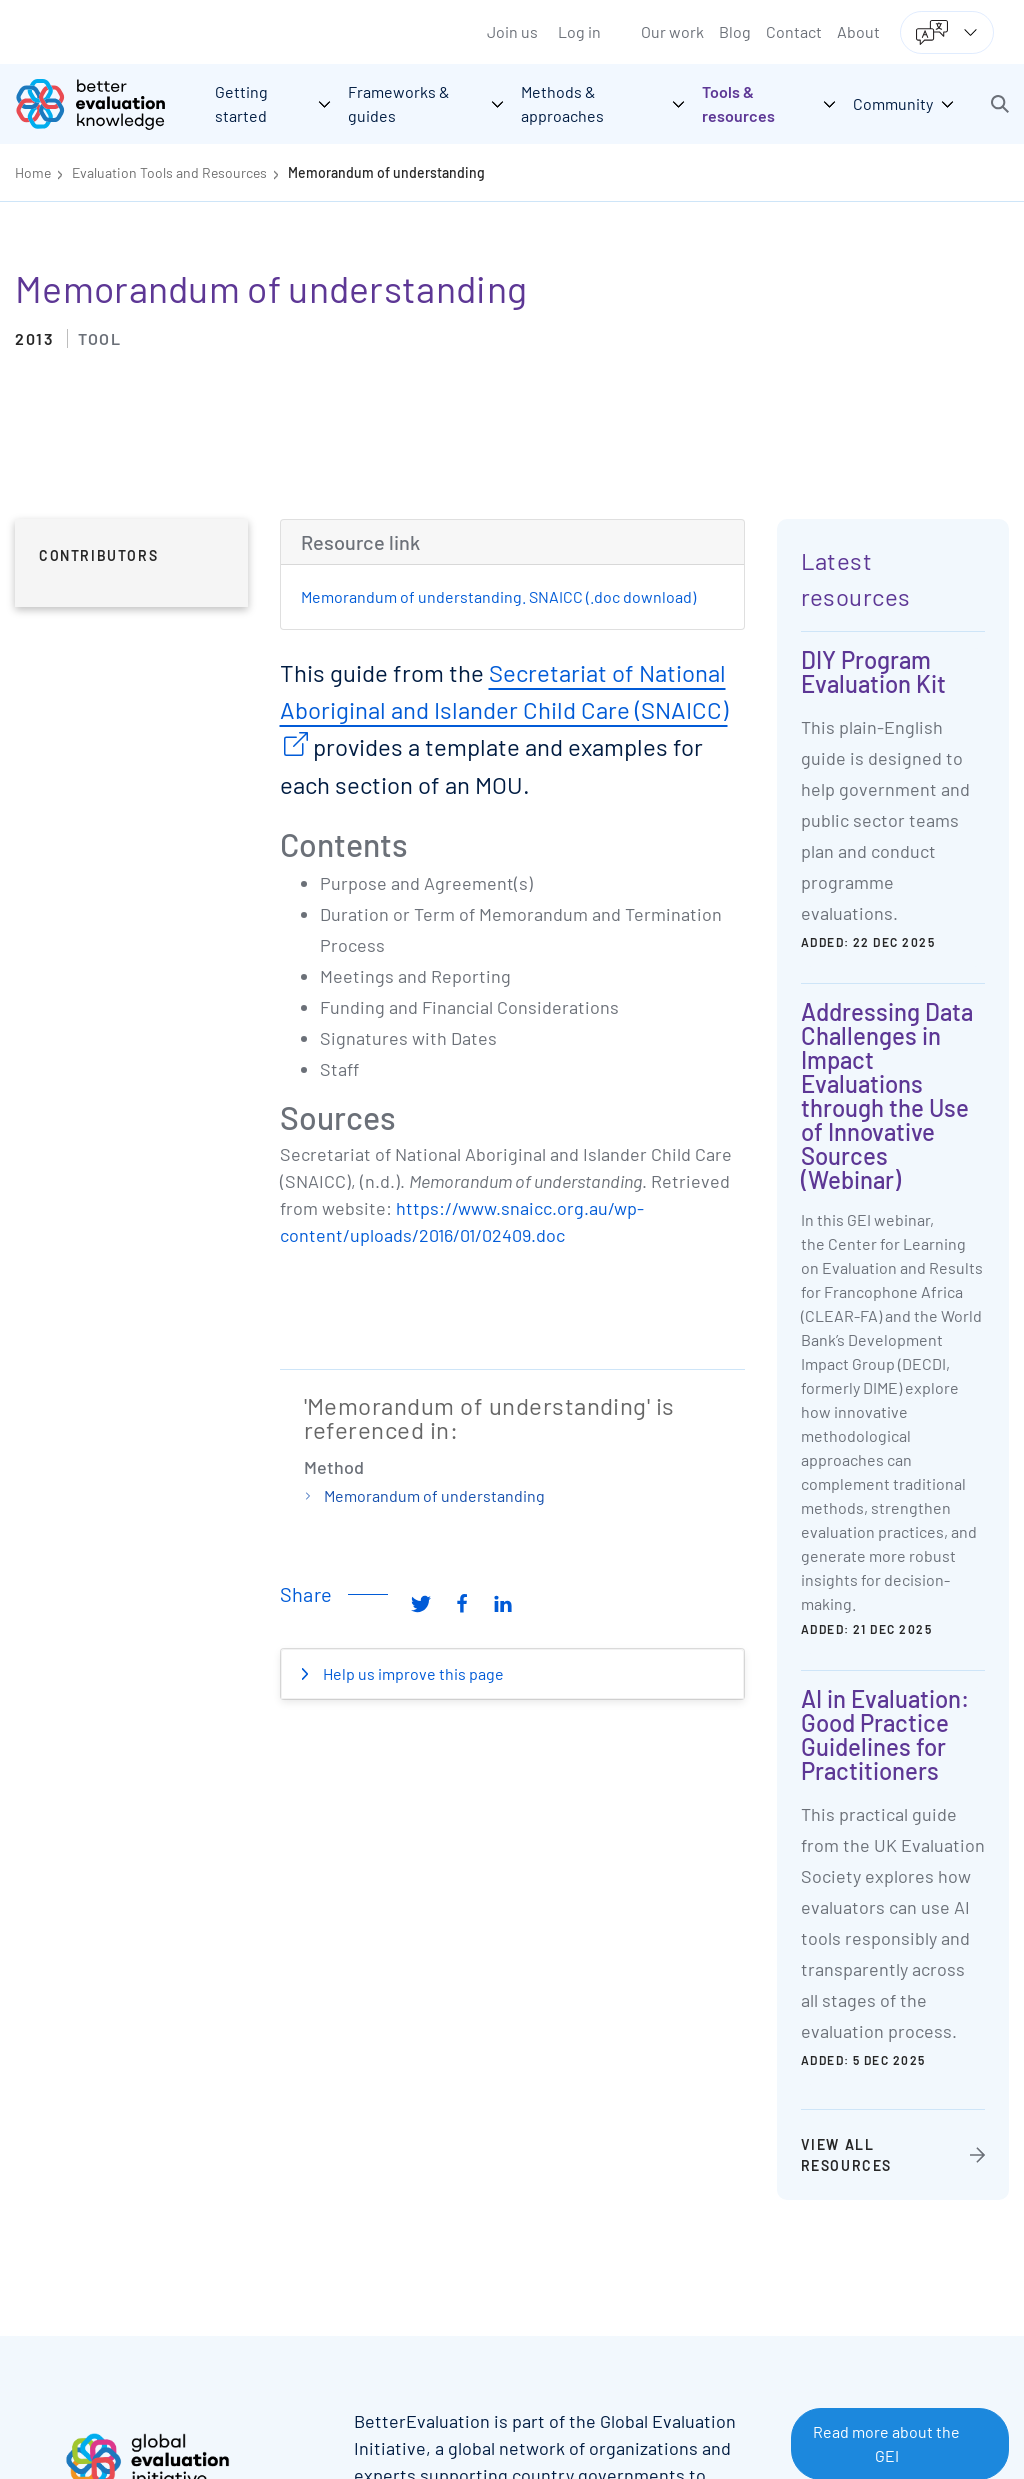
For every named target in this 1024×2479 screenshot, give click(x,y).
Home (33, 172)
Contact (794, 31)
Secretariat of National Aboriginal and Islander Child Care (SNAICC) (504, 691)
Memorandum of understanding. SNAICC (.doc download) (498, 596)
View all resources (846, 2155)
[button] (1000, 104)
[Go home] (105, 104)
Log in (579, 31)
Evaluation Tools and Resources (169, 172)
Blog (735, 31)
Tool (99, 338)
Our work (672, 31)
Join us (512, 31)
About (858, 31)
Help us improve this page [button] (412, 1673)
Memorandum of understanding (386, 172)
